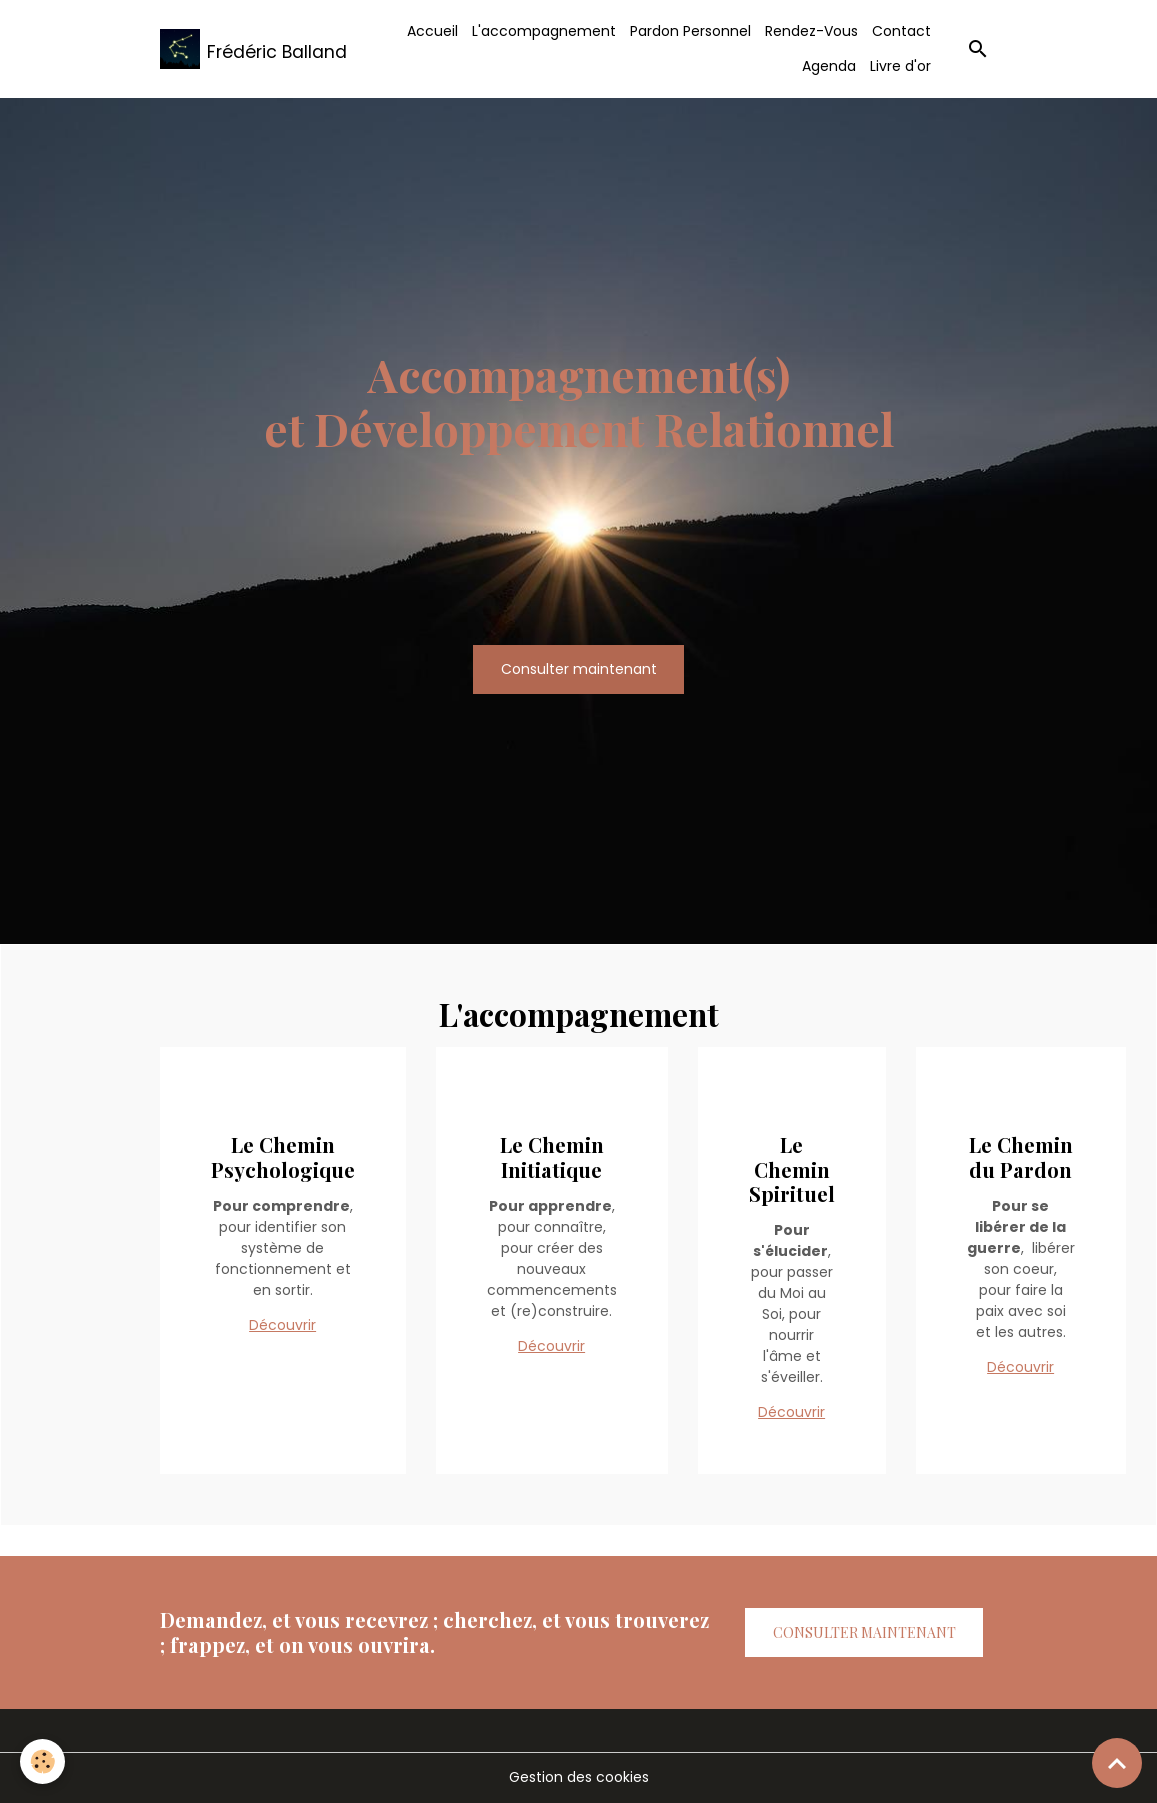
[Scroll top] (1117, 1763)
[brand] (243, 49)
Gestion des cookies (579, 1777)
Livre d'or (900, 66)
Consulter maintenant (579, 669)
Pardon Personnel (690, 31)
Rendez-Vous (811, 31)
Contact (901, 31)
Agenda (829, 66)
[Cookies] (42, 1761)
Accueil (432, 31)
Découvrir (282, 1325)
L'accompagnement (544, 31)
